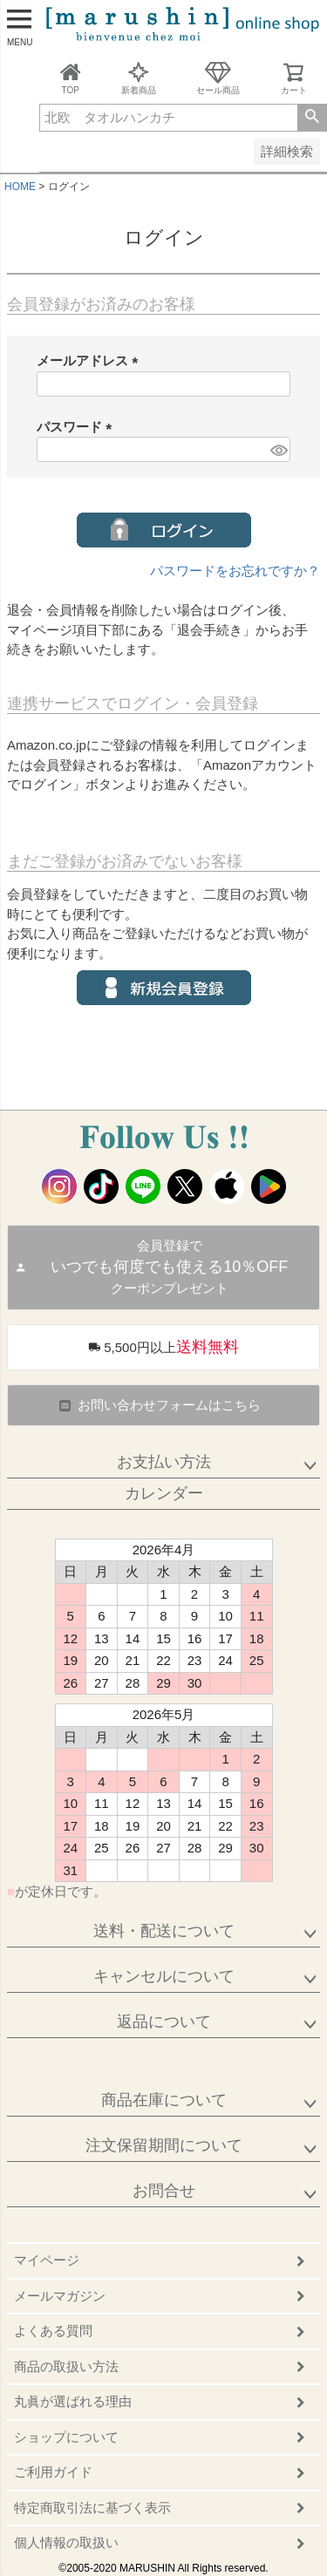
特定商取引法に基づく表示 (92, 2507)
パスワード (78, 426)
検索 (311, 118)
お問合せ (164, 2190)
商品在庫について (164, 2100)
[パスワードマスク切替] (278, 449)
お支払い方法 (164, 1462)
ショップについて (66, 2437)
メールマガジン (60, 2295)
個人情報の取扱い (66, 2542)
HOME (20, 186)
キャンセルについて (164, 1976)
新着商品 (138, 78)
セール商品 (218, 78)
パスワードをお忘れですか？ (235, 570)
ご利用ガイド (53, 2471)
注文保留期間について (163, 2145)
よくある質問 (53, 2330)
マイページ (46, 2260)
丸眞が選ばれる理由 (73, 2401)
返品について (164, 2021)
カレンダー (164, 1493)
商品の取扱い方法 (66, 2366)
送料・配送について (164, 1931)
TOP (70, 78)
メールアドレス (91, 360)
